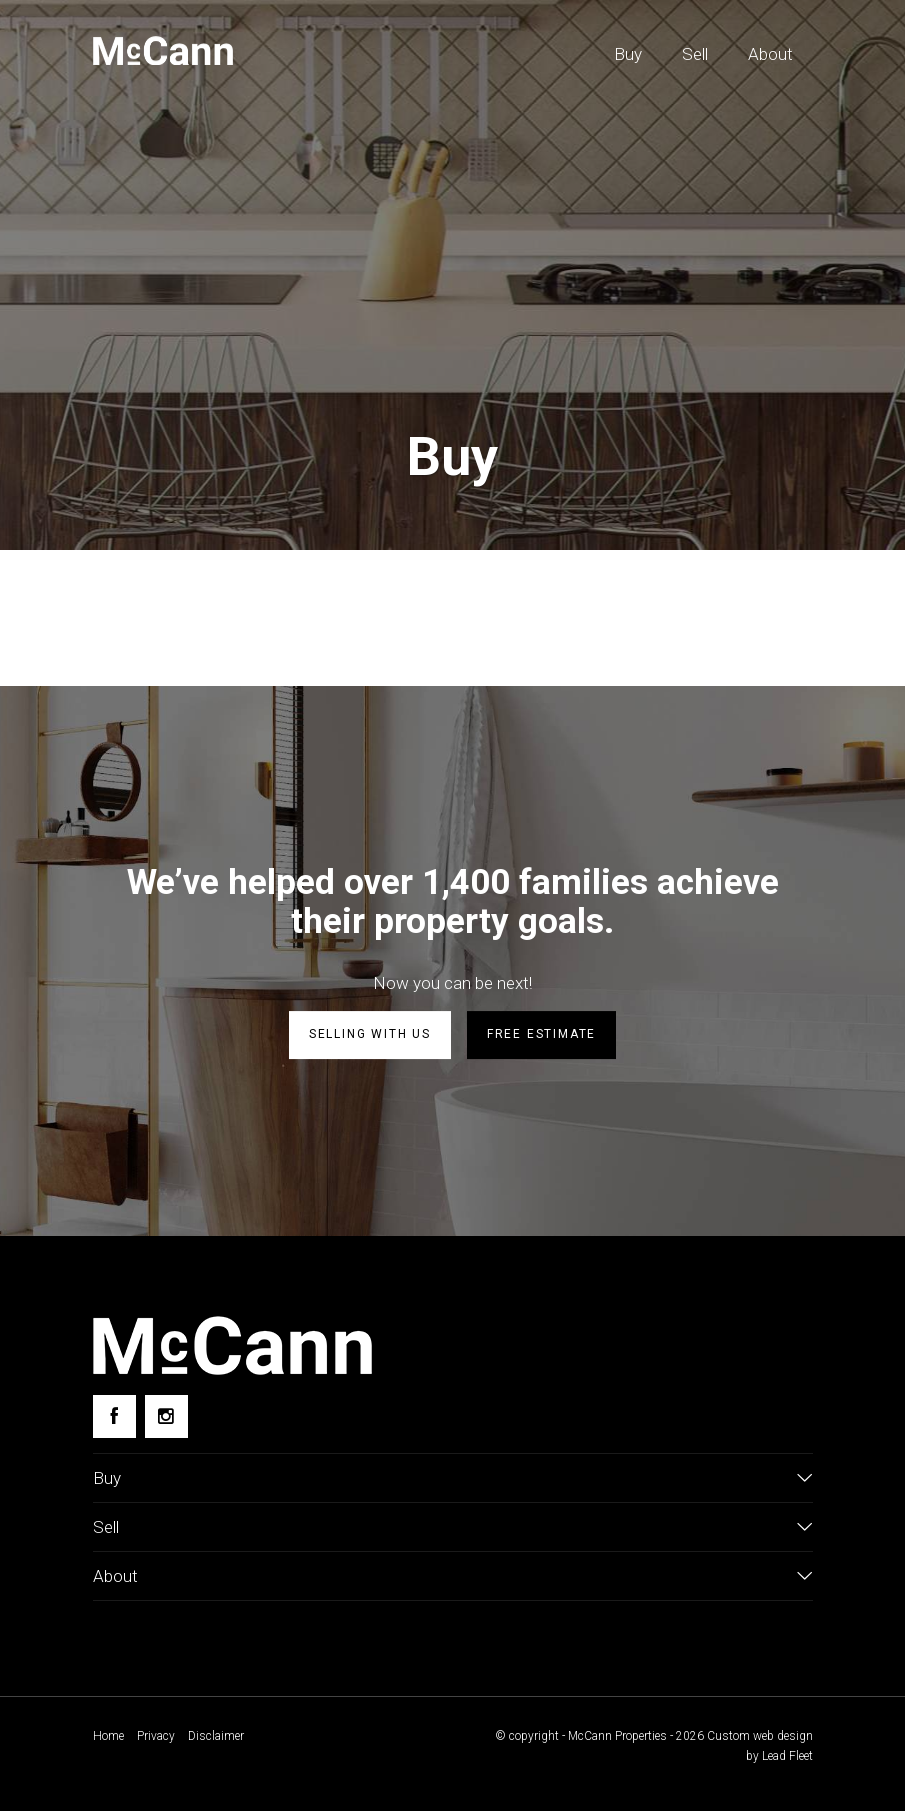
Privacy (156, 1736)
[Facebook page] (114, 1416)
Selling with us (370, 1034)
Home (108, 1736)
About (770, 54)
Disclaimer (216, 1736)
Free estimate (541, 1034)
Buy (628, 54)
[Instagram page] (166, 1416)
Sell (695, 54)
